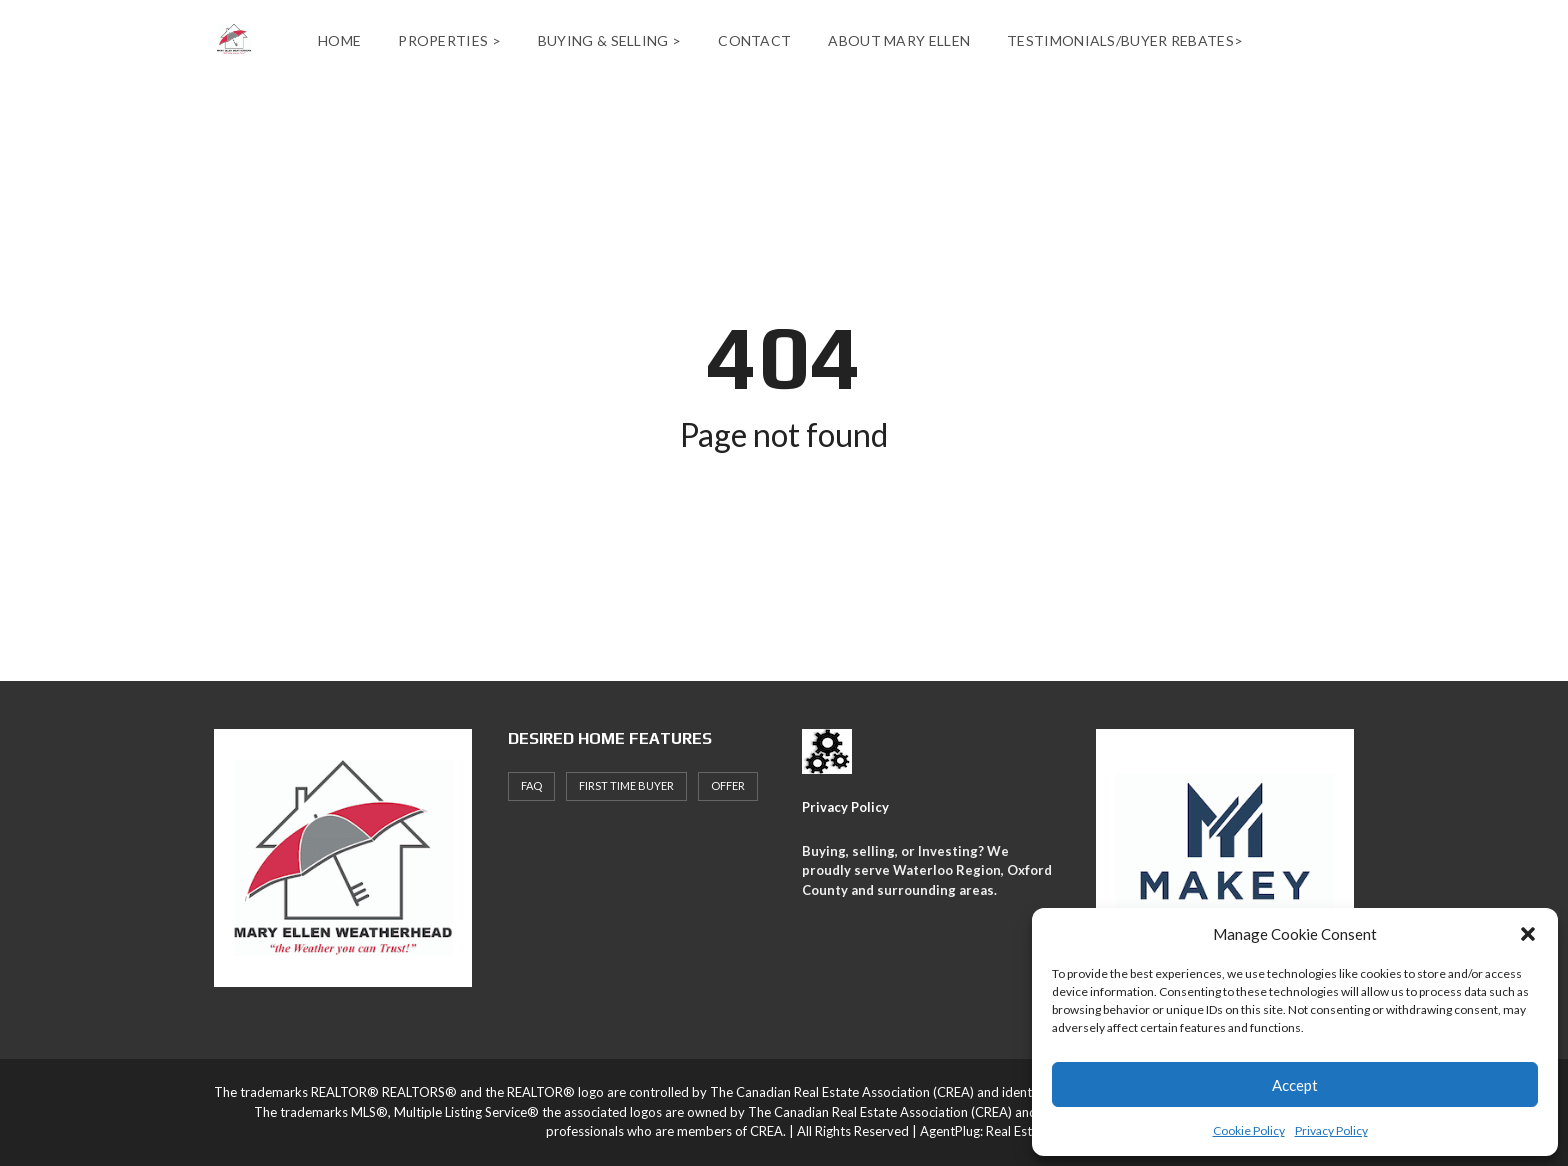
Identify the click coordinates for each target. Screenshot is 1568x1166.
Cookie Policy (1249, 1130)
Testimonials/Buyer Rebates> (1125, 40)
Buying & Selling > (609, 40)
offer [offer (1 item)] (728, 785)
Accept (1295, 1085)
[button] (1528, 934)
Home (339, 40)
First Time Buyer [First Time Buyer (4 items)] (626, 785)
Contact (754, 40)
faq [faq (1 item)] (531, 785)
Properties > (449, 40)
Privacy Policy (1331, 1130)
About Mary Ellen (899, 40)
